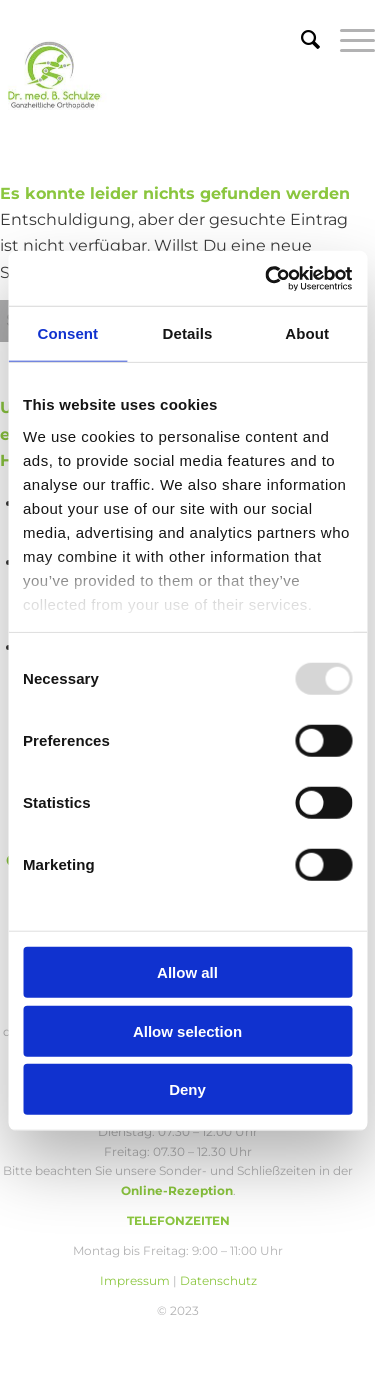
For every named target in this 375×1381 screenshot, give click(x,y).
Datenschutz (218, 1280)
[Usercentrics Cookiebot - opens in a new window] (267, 278)
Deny (187, 1089)
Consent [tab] (67, 333)
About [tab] (307, 333)
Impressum (135, 1280)
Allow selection (187, 1030)
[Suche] (300, 40)
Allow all (187, 972)
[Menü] (347, 40)
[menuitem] (300, 40)
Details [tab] (188, 333)
